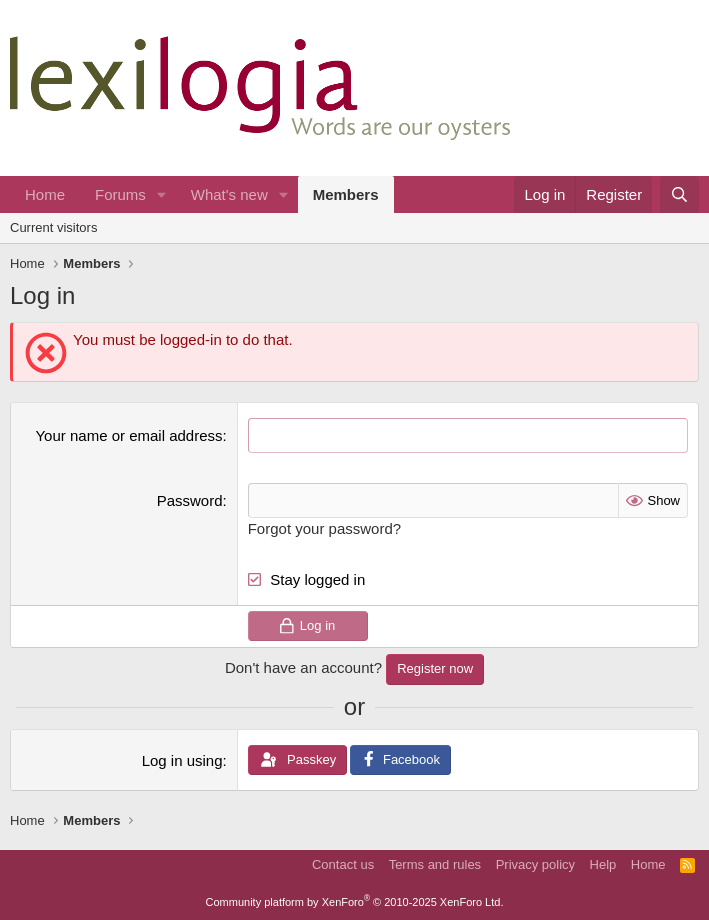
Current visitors (53, 227)
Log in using (182, 760)
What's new (229, 194)
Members (346, 194)
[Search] (679, 194)
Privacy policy (535, 864)
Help (603, 864)
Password (190, 500)
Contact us (343, 864)
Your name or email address (128, 435)
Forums (120, 194)
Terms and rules (435, 864)
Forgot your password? (324, 528)
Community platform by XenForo (355, 902)
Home (45, 194)
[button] (162, 194)
